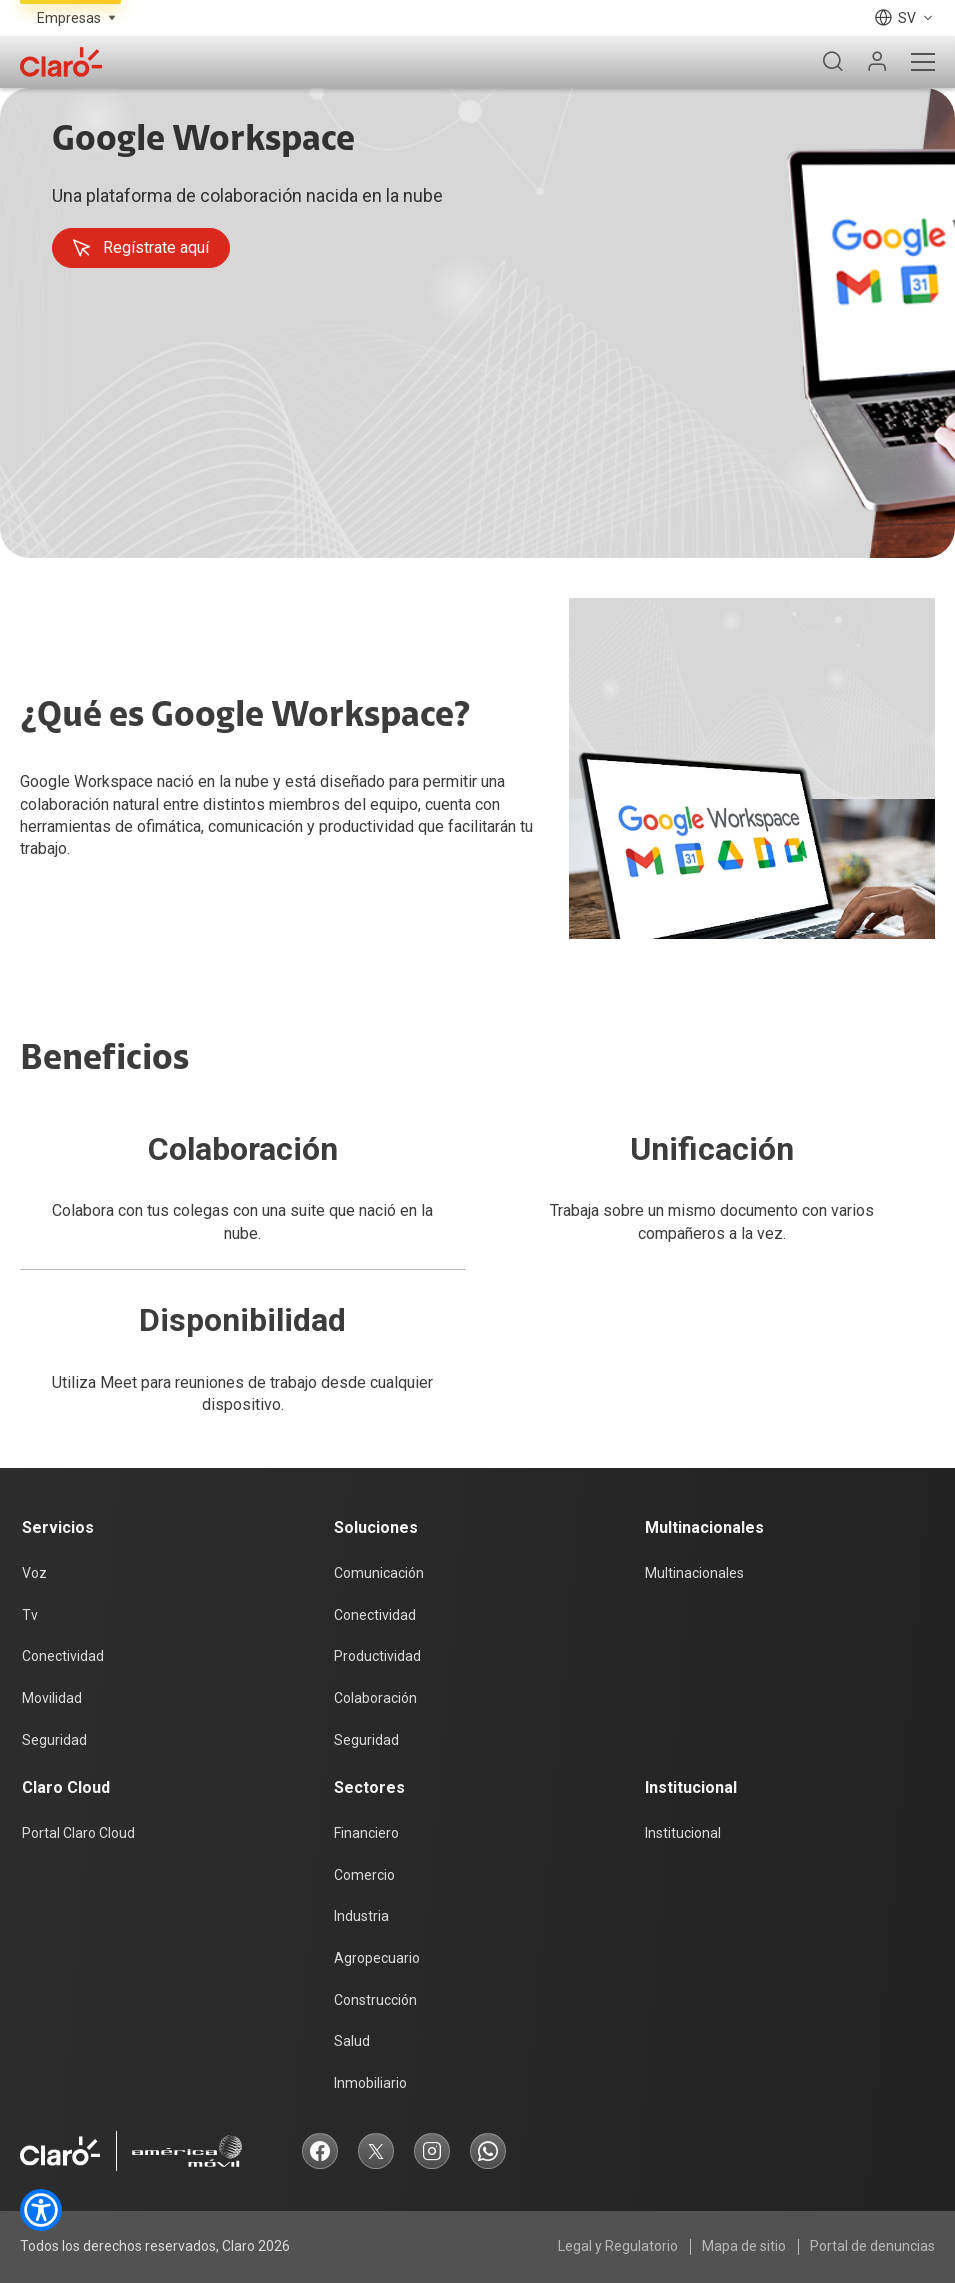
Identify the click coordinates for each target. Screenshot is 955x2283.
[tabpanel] (477, 323)
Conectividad (63, 1656)
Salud (352, 2041)
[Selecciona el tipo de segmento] (70, 18)
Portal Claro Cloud (78, 1833)
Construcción (375, 2000)
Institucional (683, 1833)
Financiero (366, 1833)
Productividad (377, 1656)
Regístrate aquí (140, 248)
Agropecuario (377, 1958)
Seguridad (54, 1740)
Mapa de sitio (744, 2246)
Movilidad (52, 1698)
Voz (34, 1573)
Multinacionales (694, 1573)
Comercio (364, 1875)
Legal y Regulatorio (618, 2246)
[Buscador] (833, 62)
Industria (361, 1916)
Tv (30, 1615)
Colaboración (375, 1698)
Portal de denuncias (872, 2246)
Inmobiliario (370, 2083)
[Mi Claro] (877, 62)
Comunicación (379, 1573)
